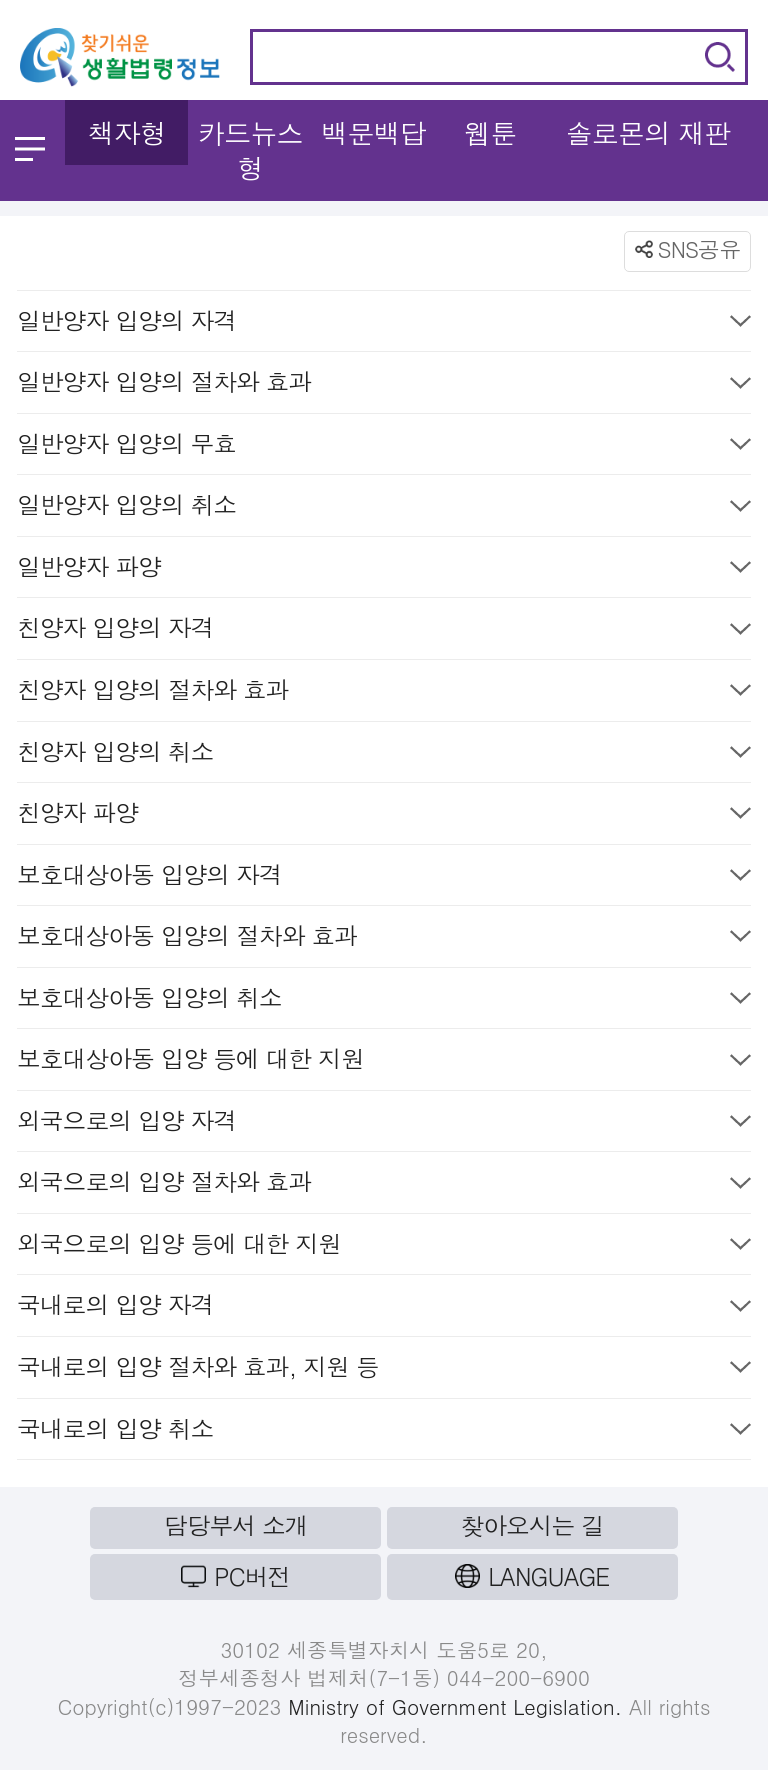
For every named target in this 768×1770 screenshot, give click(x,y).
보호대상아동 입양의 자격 (384, 878)
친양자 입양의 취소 (384, 755)
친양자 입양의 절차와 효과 (384, 693)
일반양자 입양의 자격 (384, 324)
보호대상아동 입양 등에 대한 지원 (384, 1062)
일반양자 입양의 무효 (384, 447)
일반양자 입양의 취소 (384, 508)
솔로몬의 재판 (647, 132)
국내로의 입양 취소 (384, 1432)
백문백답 (373, 132)
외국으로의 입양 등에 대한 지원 (384, 1247)
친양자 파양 (384, 816)
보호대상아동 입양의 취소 (384, 1001)
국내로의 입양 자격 (384, 1308)
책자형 (126, 132)
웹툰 (490, 132)
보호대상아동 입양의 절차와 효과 (384, 939)
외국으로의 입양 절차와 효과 (384, 1185)
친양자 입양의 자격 (384, 631)
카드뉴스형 (250, 150)
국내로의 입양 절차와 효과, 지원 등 (384, 1370)
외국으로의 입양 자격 (384, 1124)
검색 (720, 57)
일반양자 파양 (384, 570)
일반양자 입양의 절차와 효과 (384, 385)
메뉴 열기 (30, 149)
